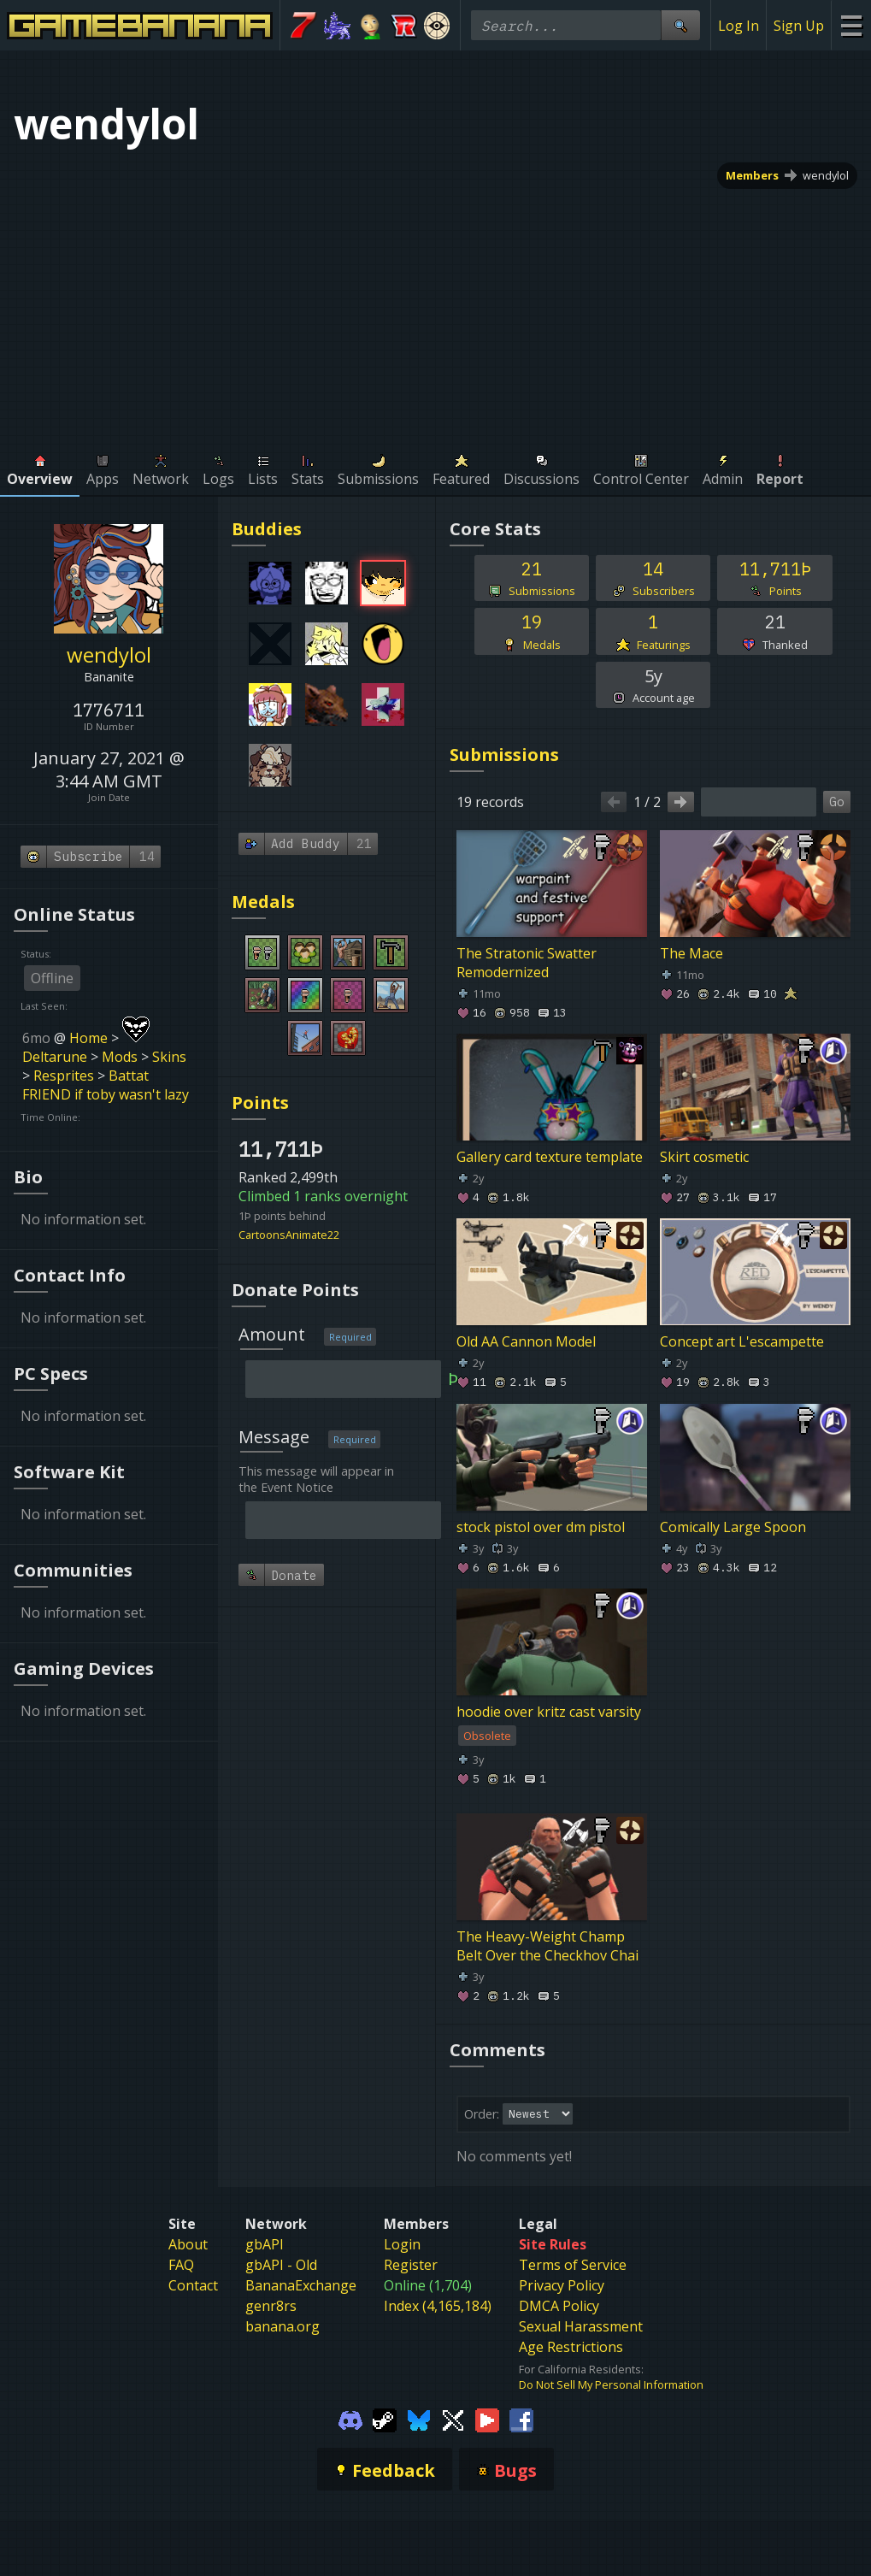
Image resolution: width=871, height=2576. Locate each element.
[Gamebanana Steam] (384, 2419)
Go (837, 801)
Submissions (504, 754)
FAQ (181, 2264)
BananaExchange (300, 2285)
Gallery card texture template (549, 1156)
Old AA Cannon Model (526, 1342)
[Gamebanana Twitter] (453, 2419)
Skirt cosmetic (704, 1156)
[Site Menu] (851, 25)
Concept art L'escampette (742, 1342)
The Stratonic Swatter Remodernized (526, 962)
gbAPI (264, 2244)
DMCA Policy (559, 2305)
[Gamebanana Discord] (350, 2419)
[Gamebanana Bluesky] (419, 2419)
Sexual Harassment (581, 2326)
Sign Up (799, 25)
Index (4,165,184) (437, 2305)
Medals (263, 901)
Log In (738, 25)
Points (260, 1102)
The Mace (691, 953)
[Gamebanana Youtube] (487, 2419)
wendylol (826, 175)
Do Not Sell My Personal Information (611, 2384)
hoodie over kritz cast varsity (548, 1711)
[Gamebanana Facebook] (521, 2419)
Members (752, 175)
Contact (193, 2285)
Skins (169, 1056)
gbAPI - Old (281, 2264)
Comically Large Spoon (733, 1527)
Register (411, 2264)
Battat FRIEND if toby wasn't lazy (105, 1085)
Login (402, 2244)
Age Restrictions (571, 2346)
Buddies (267, 528)
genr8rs (271, 2305)
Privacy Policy (561, 2285)
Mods (120, 1056)
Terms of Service (573, 2264)
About (188, 2244)
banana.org (282, 2326)
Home (88, 1038)
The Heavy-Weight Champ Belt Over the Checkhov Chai (547, 1946)
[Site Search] (680, 25)
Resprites (63, 1075)
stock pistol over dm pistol (540, 1527)
